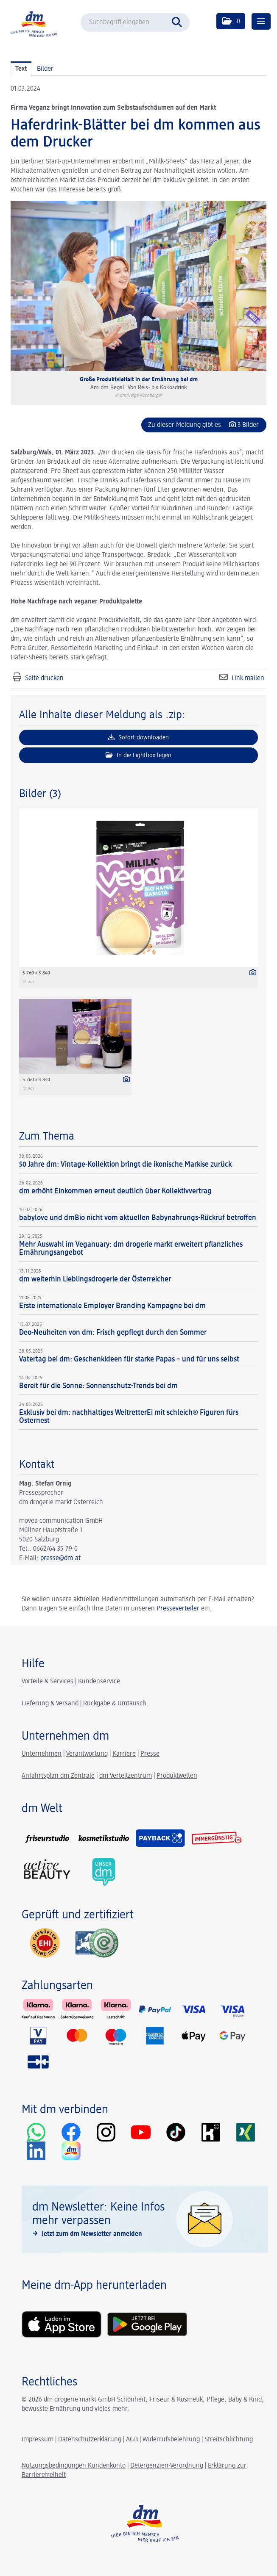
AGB (132, 2439)
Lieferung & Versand (50, 1703)
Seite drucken (44, 678)
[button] (230, 21)
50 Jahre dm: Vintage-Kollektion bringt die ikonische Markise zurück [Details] (125, 1164)
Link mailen (248, 678)
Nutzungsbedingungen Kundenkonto (74, 2466)
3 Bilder (248, 425)
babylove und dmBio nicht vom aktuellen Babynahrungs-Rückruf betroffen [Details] (137, 1218)
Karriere (124, 1754)
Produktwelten (177, 1776)
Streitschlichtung (228, 2439)
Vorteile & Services (47, 1681)
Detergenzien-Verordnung (166, 2466)
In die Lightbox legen (138, 755)
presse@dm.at (60, 1558)
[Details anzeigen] (250, 973)
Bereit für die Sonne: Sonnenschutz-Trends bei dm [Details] (98, 1386)
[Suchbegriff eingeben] (135, 22)
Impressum (37, 2439)
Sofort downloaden (138, 737)
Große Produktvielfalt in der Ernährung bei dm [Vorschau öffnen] (139, 379)
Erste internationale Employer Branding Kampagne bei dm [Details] (112, 1306)
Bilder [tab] (45, 69)
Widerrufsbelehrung (171, 2439)
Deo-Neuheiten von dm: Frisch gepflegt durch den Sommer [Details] (113, 1332)
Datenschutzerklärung (89, 2439)
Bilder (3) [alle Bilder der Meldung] (40, 794)
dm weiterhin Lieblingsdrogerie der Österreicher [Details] (95, 1279)
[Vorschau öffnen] (138, 286)
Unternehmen (42, 1754)
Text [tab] (21, 69)
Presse (149, 1754)
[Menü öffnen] (261, 21)
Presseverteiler (178, 1608)
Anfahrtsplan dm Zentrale (58, 1776)
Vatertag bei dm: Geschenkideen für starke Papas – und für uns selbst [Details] (129, 1359)
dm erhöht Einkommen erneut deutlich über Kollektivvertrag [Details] (115, 1191)
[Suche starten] (179, 21)
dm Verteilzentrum (125, 1776)
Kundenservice (99, 1681)
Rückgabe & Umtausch (114, 1703)
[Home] (34, 23)
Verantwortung (87, 1754)
